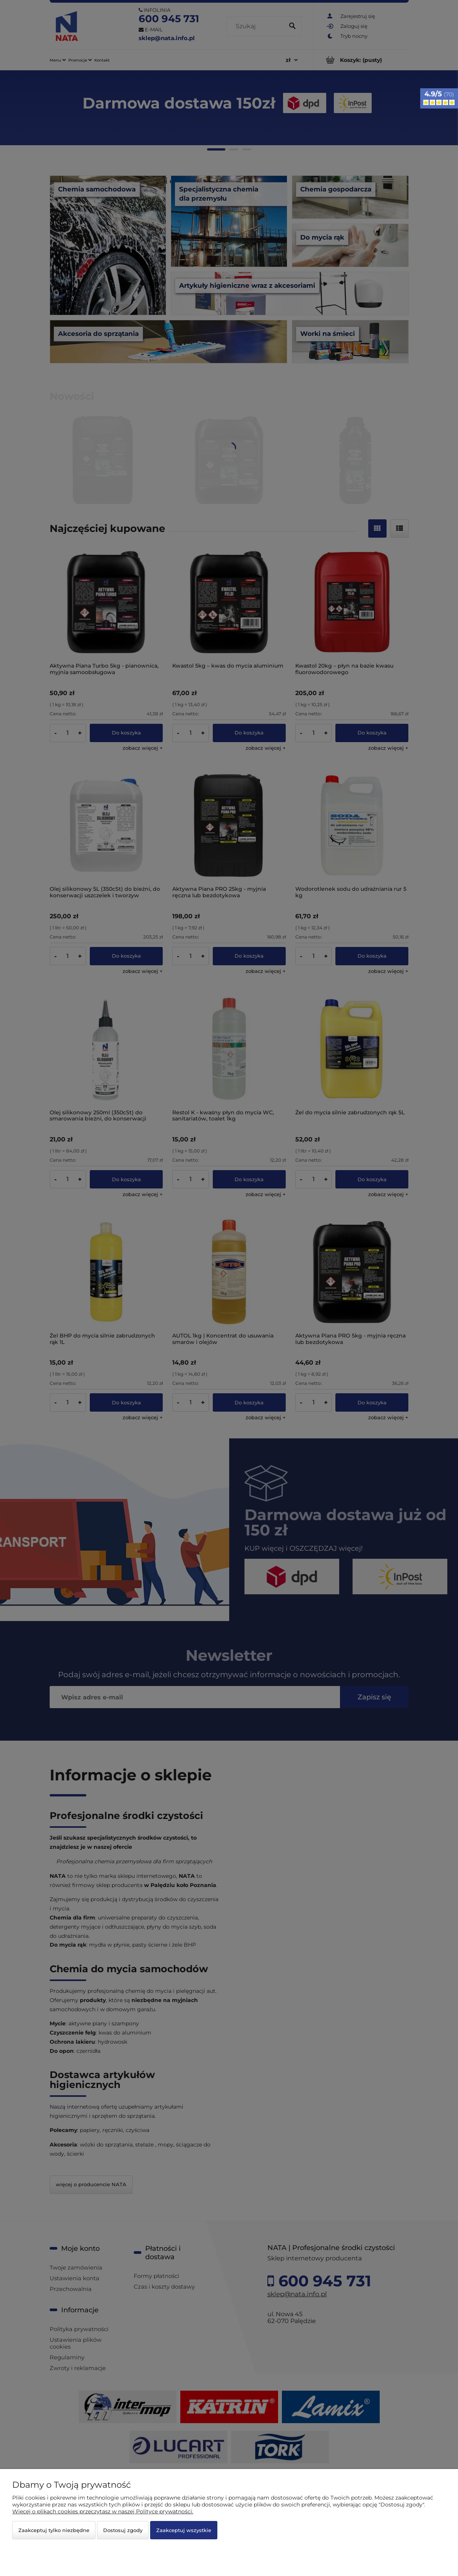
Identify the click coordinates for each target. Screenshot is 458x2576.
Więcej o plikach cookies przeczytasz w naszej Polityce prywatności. (102, 2511)
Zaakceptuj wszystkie (183, 2530)
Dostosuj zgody (122, 2530)
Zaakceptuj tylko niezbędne (53, 2530)
